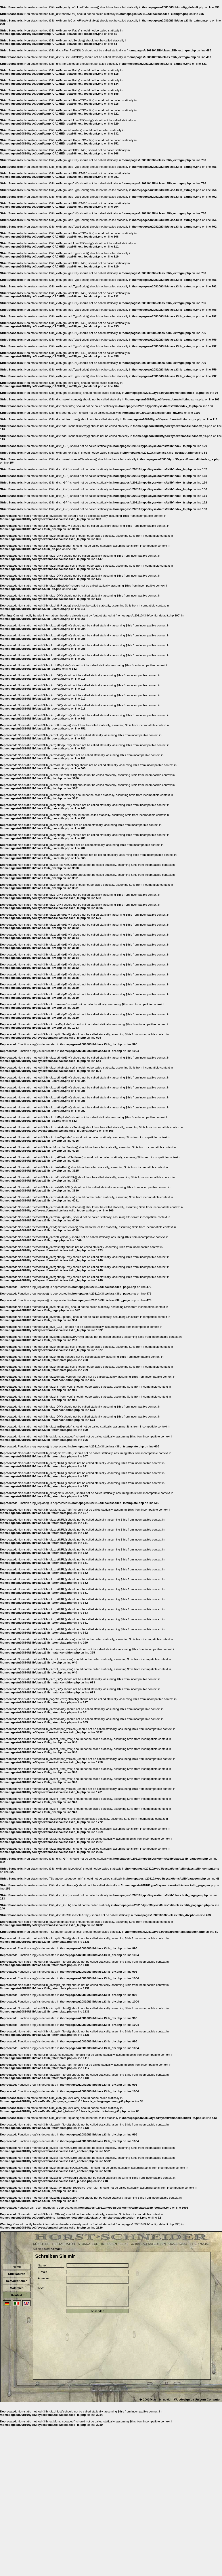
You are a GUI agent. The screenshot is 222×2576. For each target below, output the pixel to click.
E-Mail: (42, 2272)
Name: (42, 2265)
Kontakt (56, 2248)
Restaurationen (16, 2281)
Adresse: (44, 2278)
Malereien (17, 2288)
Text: (41, 2288)
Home (17, 2266)
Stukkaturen (16, 2274)
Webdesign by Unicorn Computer (197, 2399)
